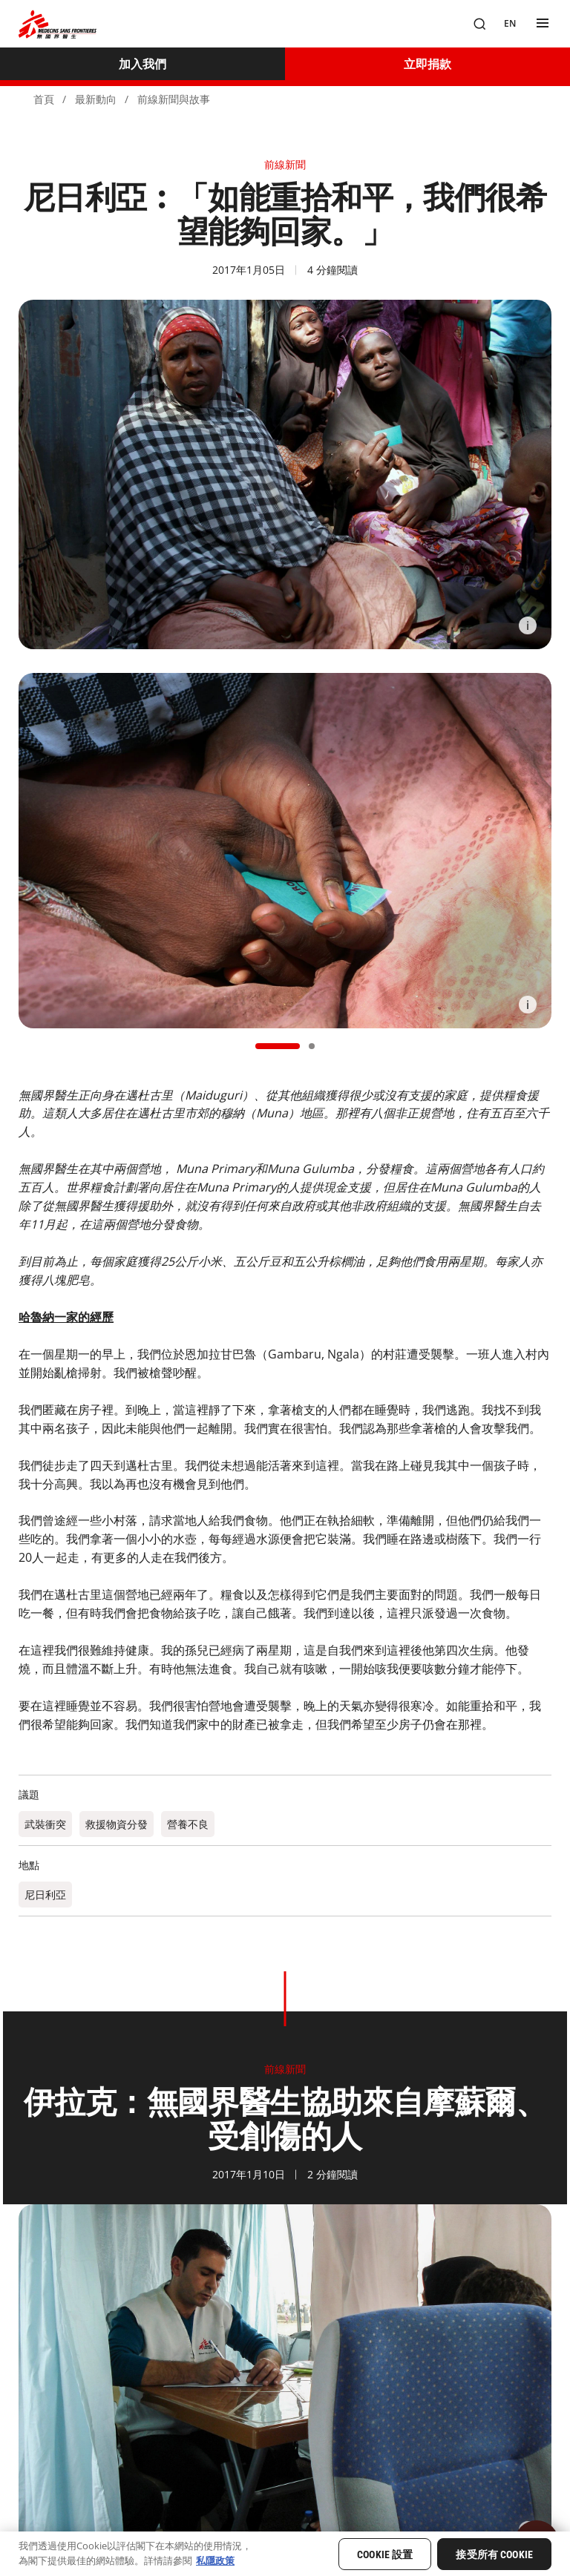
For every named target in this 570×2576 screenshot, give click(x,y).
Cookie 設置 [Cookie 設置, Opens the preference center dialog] (385, 2554)
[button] (277, 1046)
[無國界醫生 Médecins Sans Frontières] (57, 24)
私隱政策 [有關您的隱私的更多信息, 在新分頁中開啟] (215, 2560)
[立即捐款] (427, 63)
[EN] (510, 24)
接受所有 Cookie (494, 2554)
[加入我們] (142, 63)
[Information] (528, 625)
